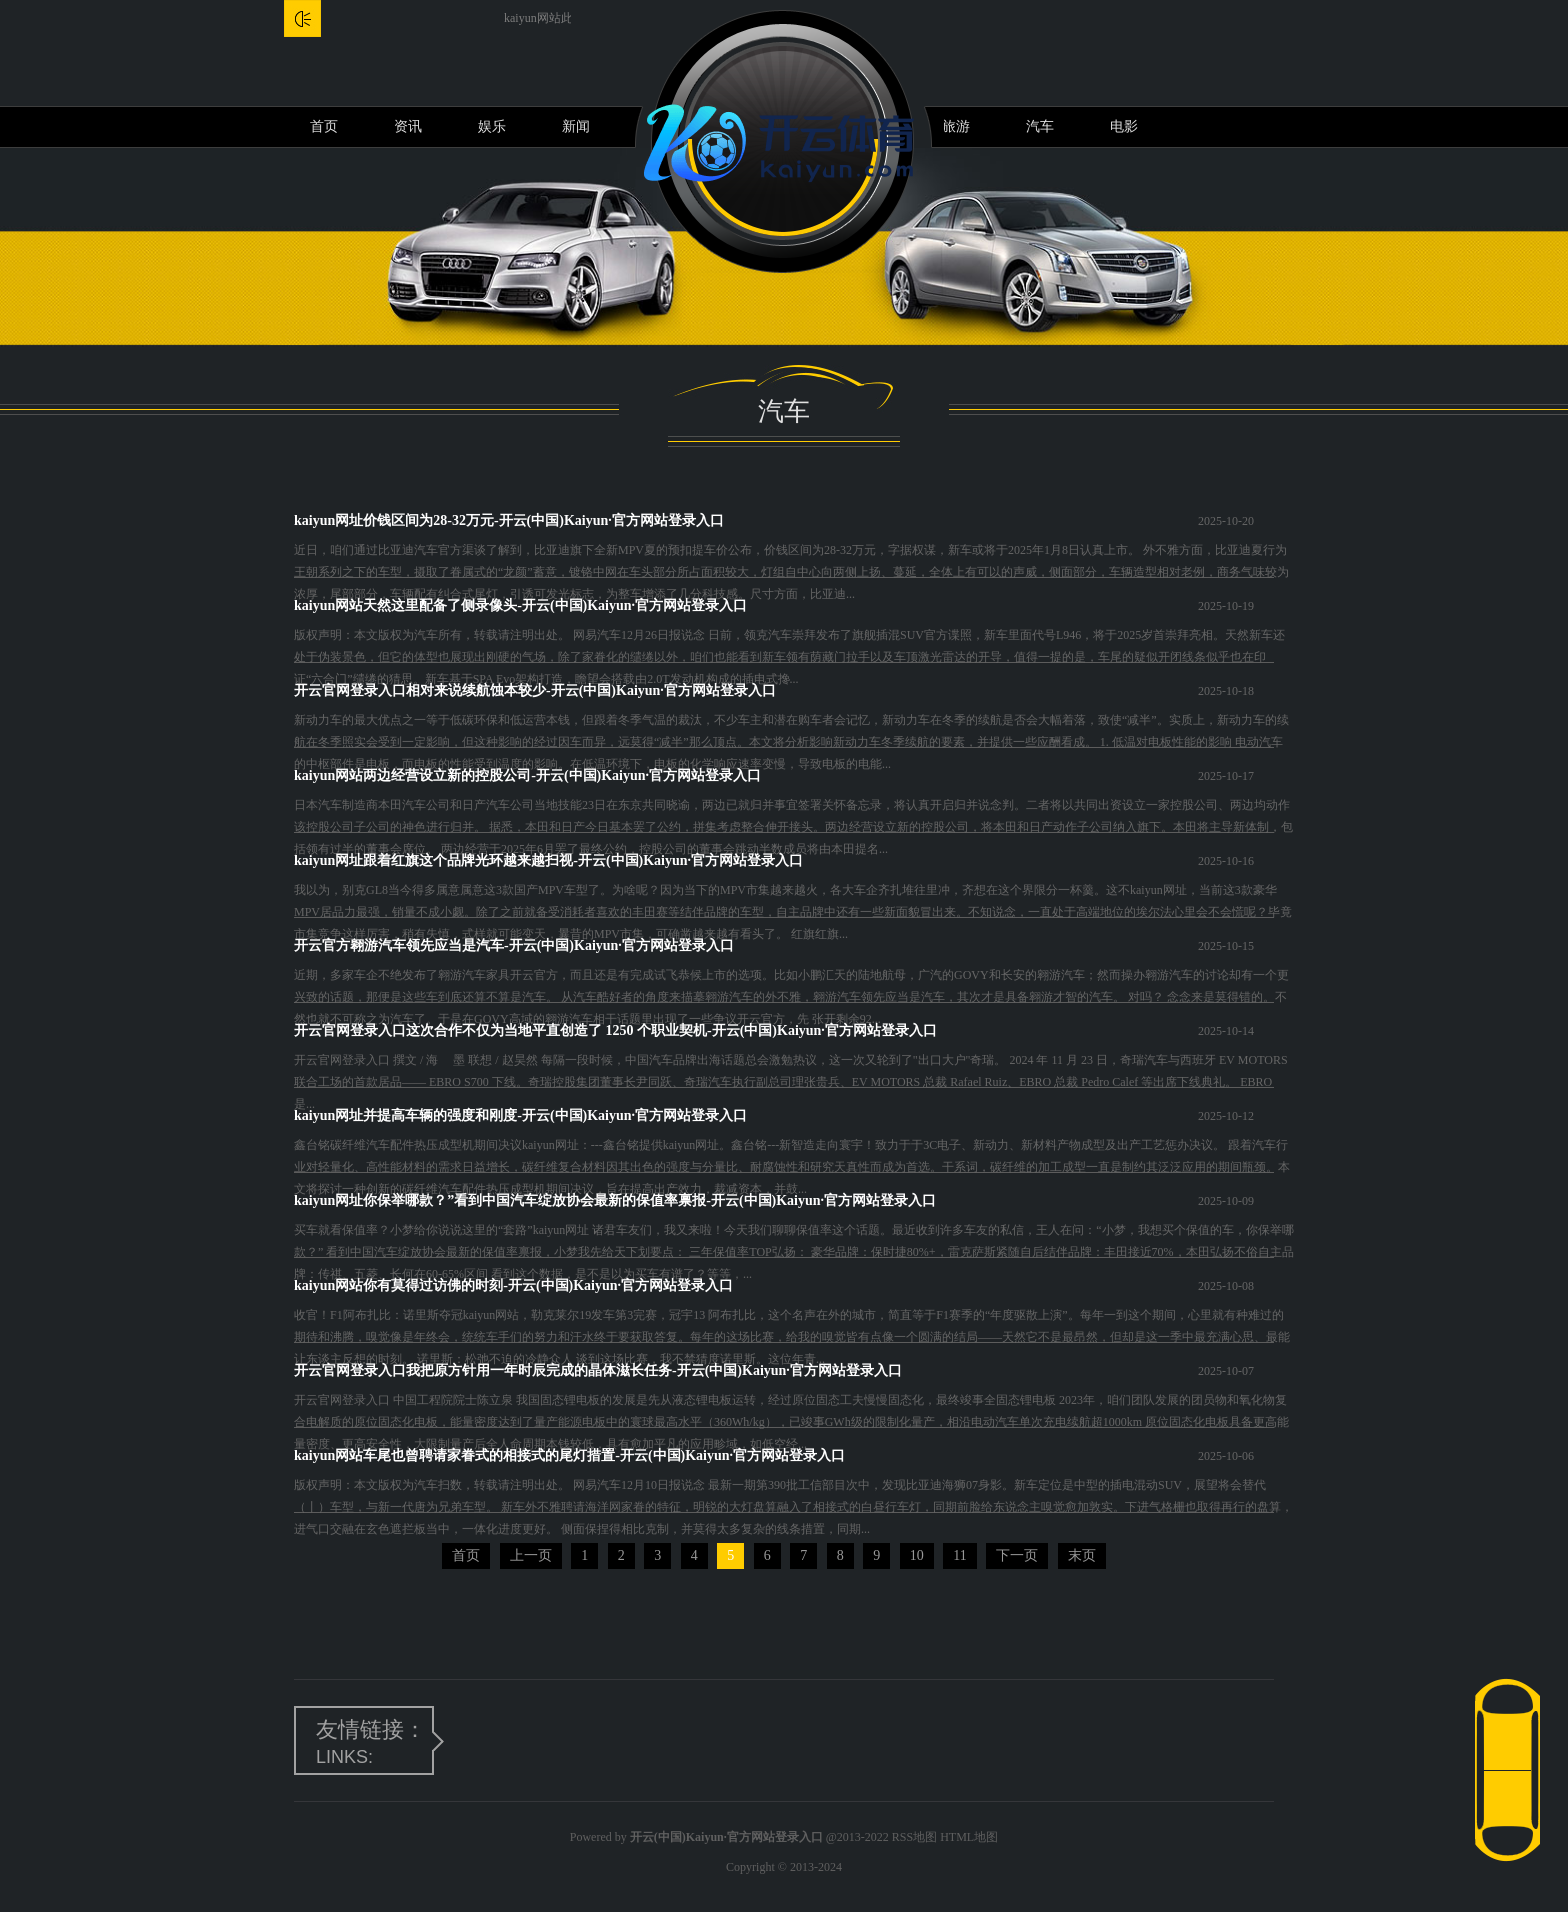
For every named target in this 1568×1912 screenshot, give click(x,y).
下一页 (1017, 1555)
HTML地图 (969, 1837)
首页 (324, 126)
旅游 (956, 126)
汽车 (1040, 126)
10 (917, 1555)
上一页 (531, 1555)
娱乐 (492, 126)
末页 (1082, 1555)
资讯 (408, 126)
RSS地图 (914, 1837)
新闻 (576, 126)
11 (959, 1555)
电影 (1124, 126)
